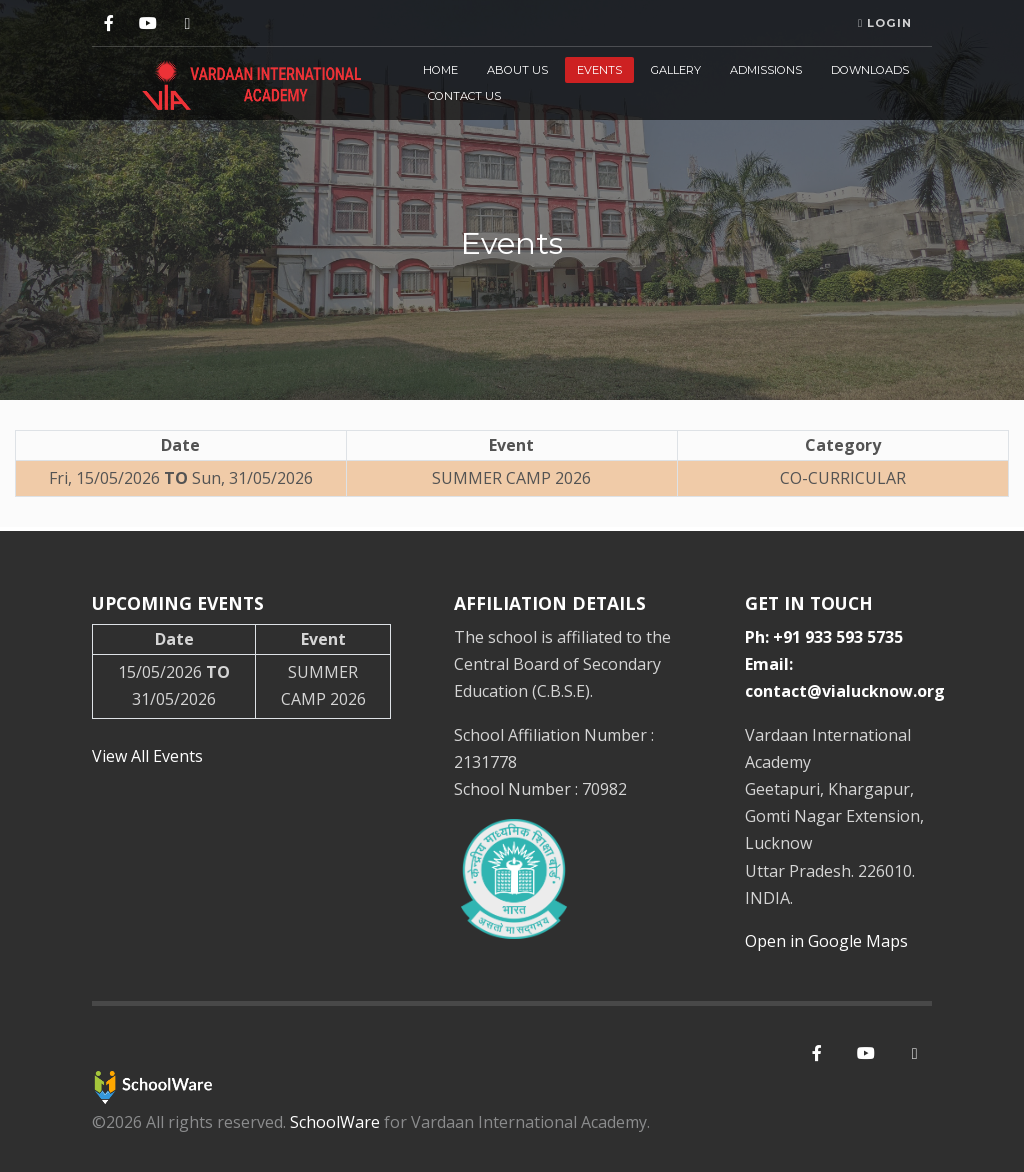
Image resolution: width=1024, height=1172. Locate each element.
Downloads (870, 70)
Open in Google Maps (826, 941)
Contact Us (464, 96)
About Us (517, 70)
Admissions (766, 70)
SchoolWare (335, 1122)
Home (440, 70)
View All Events (147, 756)
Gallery (676, 70)
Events (599, 70)
